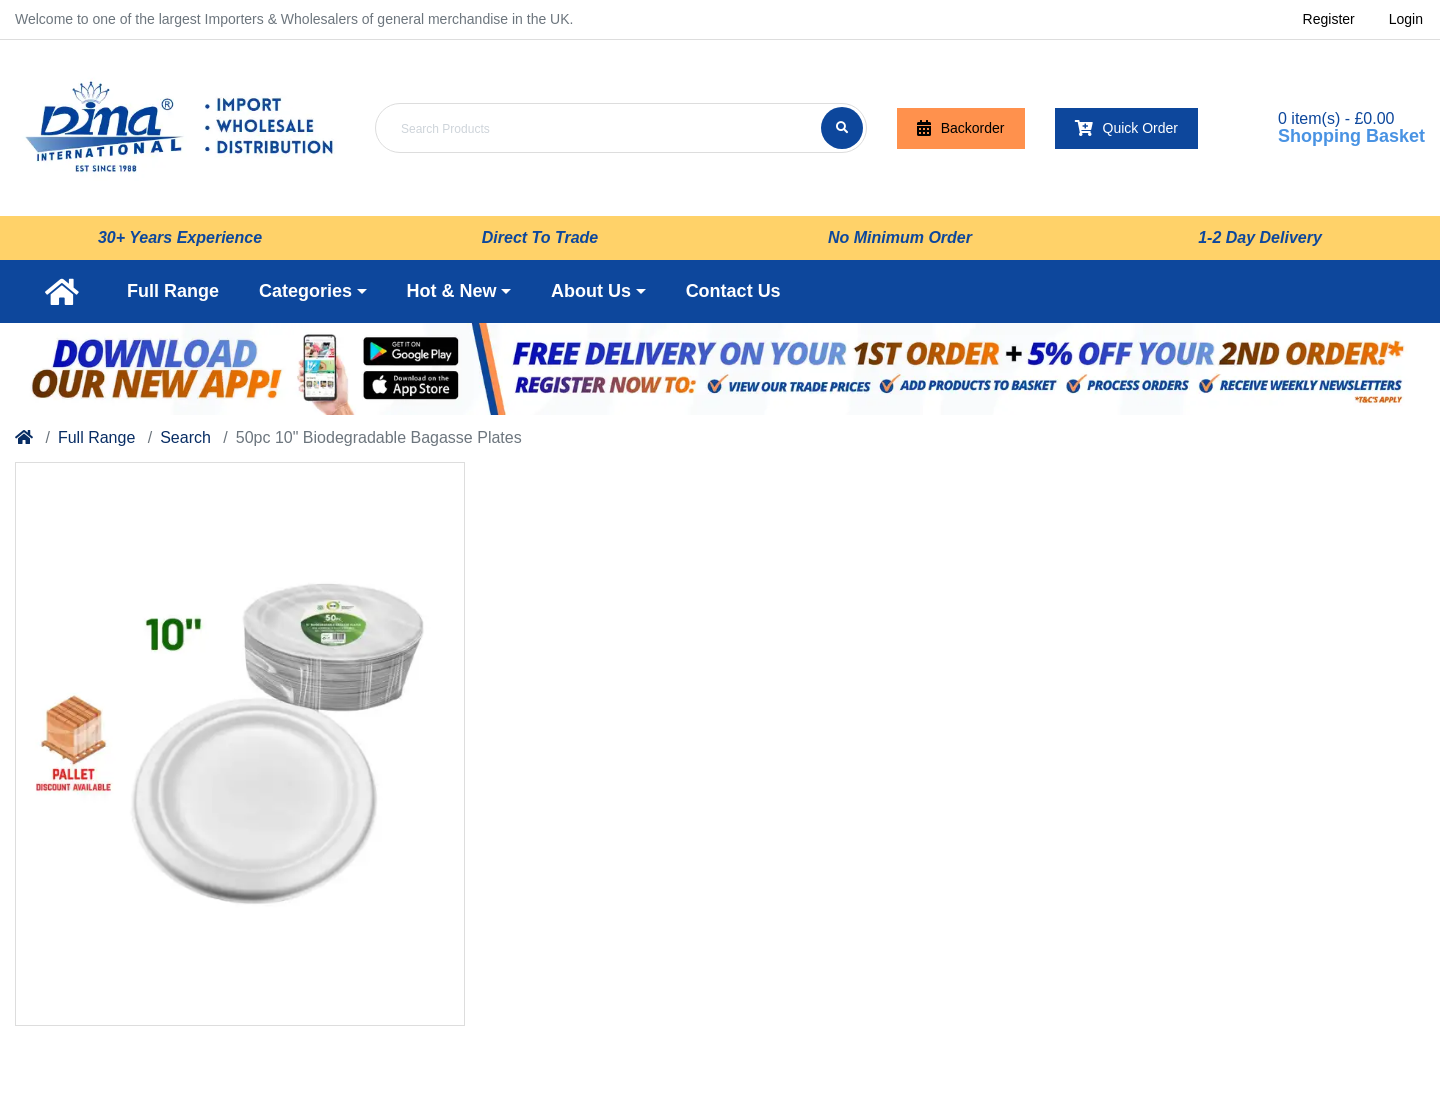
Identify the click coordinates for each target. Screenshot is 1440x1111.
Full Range (96, 437)
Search (185, 437)
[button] (313, 291)
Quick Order (1126, 128)
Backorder (961, 128)
